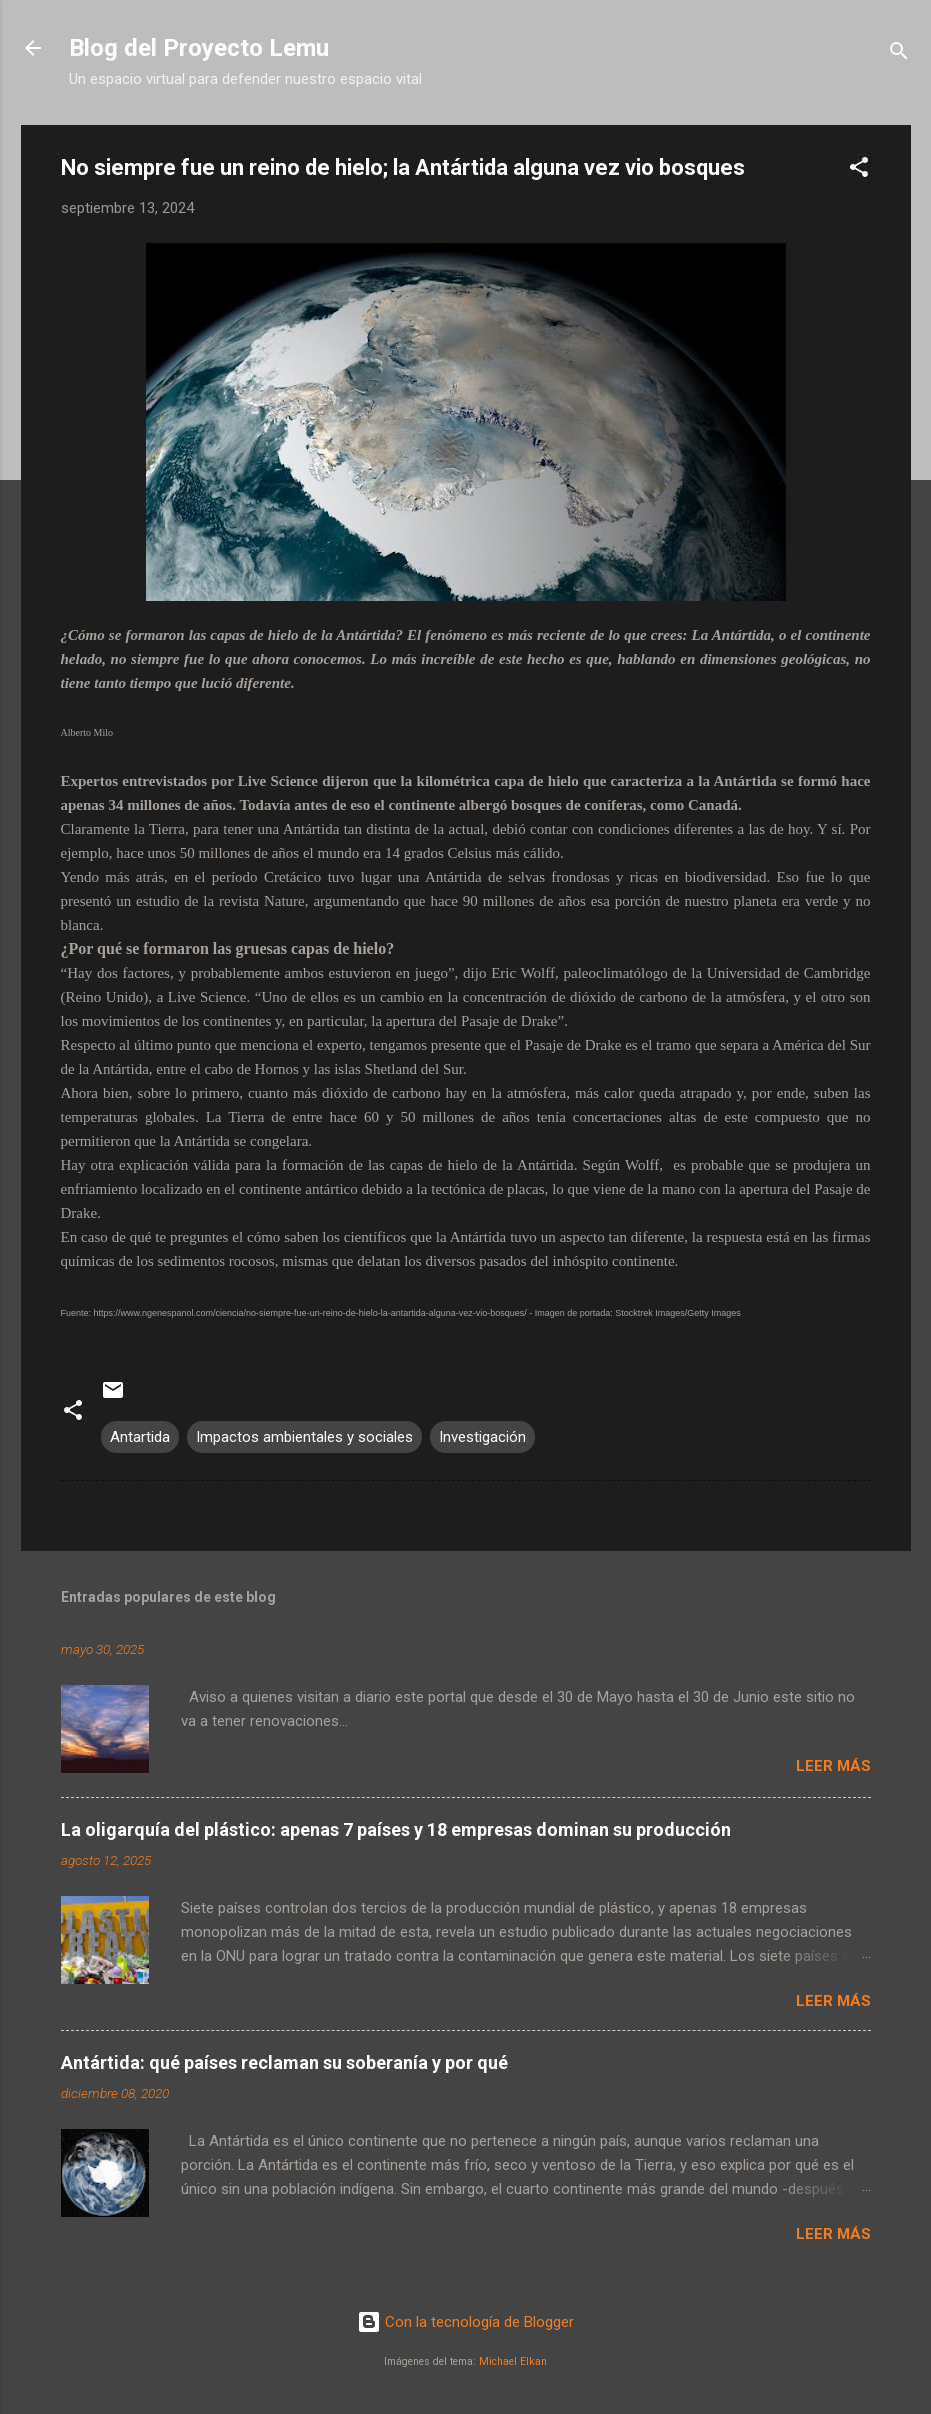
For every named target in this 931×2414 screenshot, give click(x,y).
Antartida (140, 1437)
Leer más (833, 1766)
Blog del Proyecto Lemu (199, 48)
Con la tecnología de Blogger (465, 2322)
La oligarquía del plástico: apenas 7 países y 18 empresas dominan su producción (396, 1829)
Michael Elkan (513, 2361)
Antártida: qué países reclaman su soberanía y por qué (284, 2062)
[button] (859, 170)
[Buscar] (899, 54)
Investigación (482, 1437)
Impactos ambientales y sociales (304, 1437)
